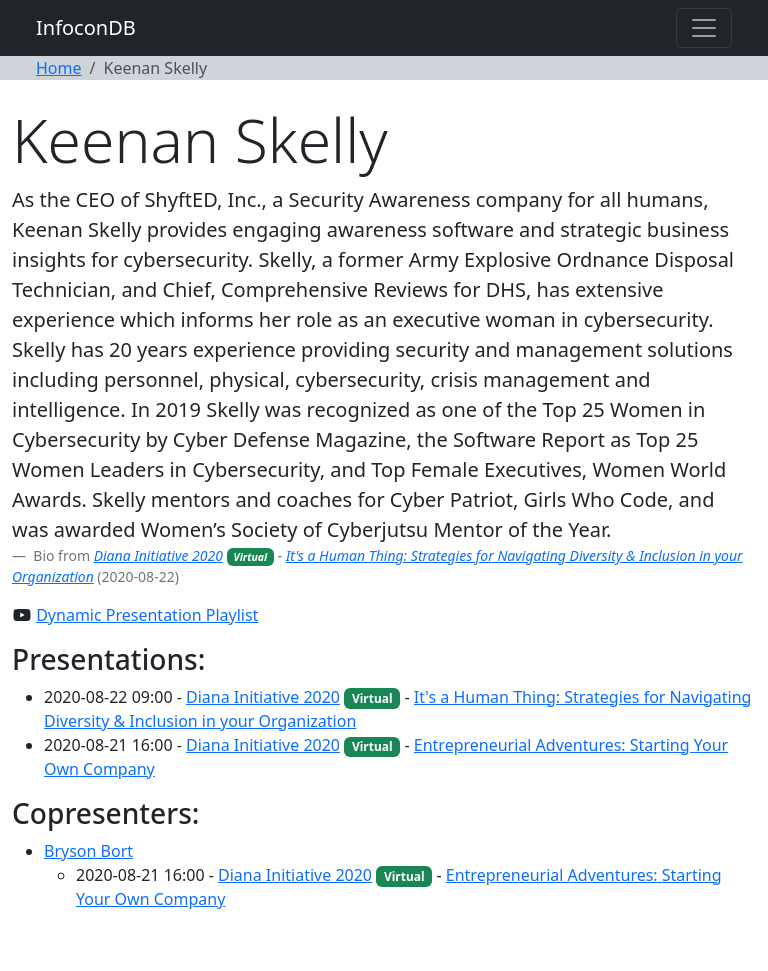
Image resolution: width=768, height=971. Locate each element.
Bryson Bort (88, 851)
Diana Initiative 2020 (158, 555)
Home (59, 68)
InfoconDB (86, 27)
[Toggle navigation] (704, 28)
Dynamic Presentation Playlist (147, 615)
